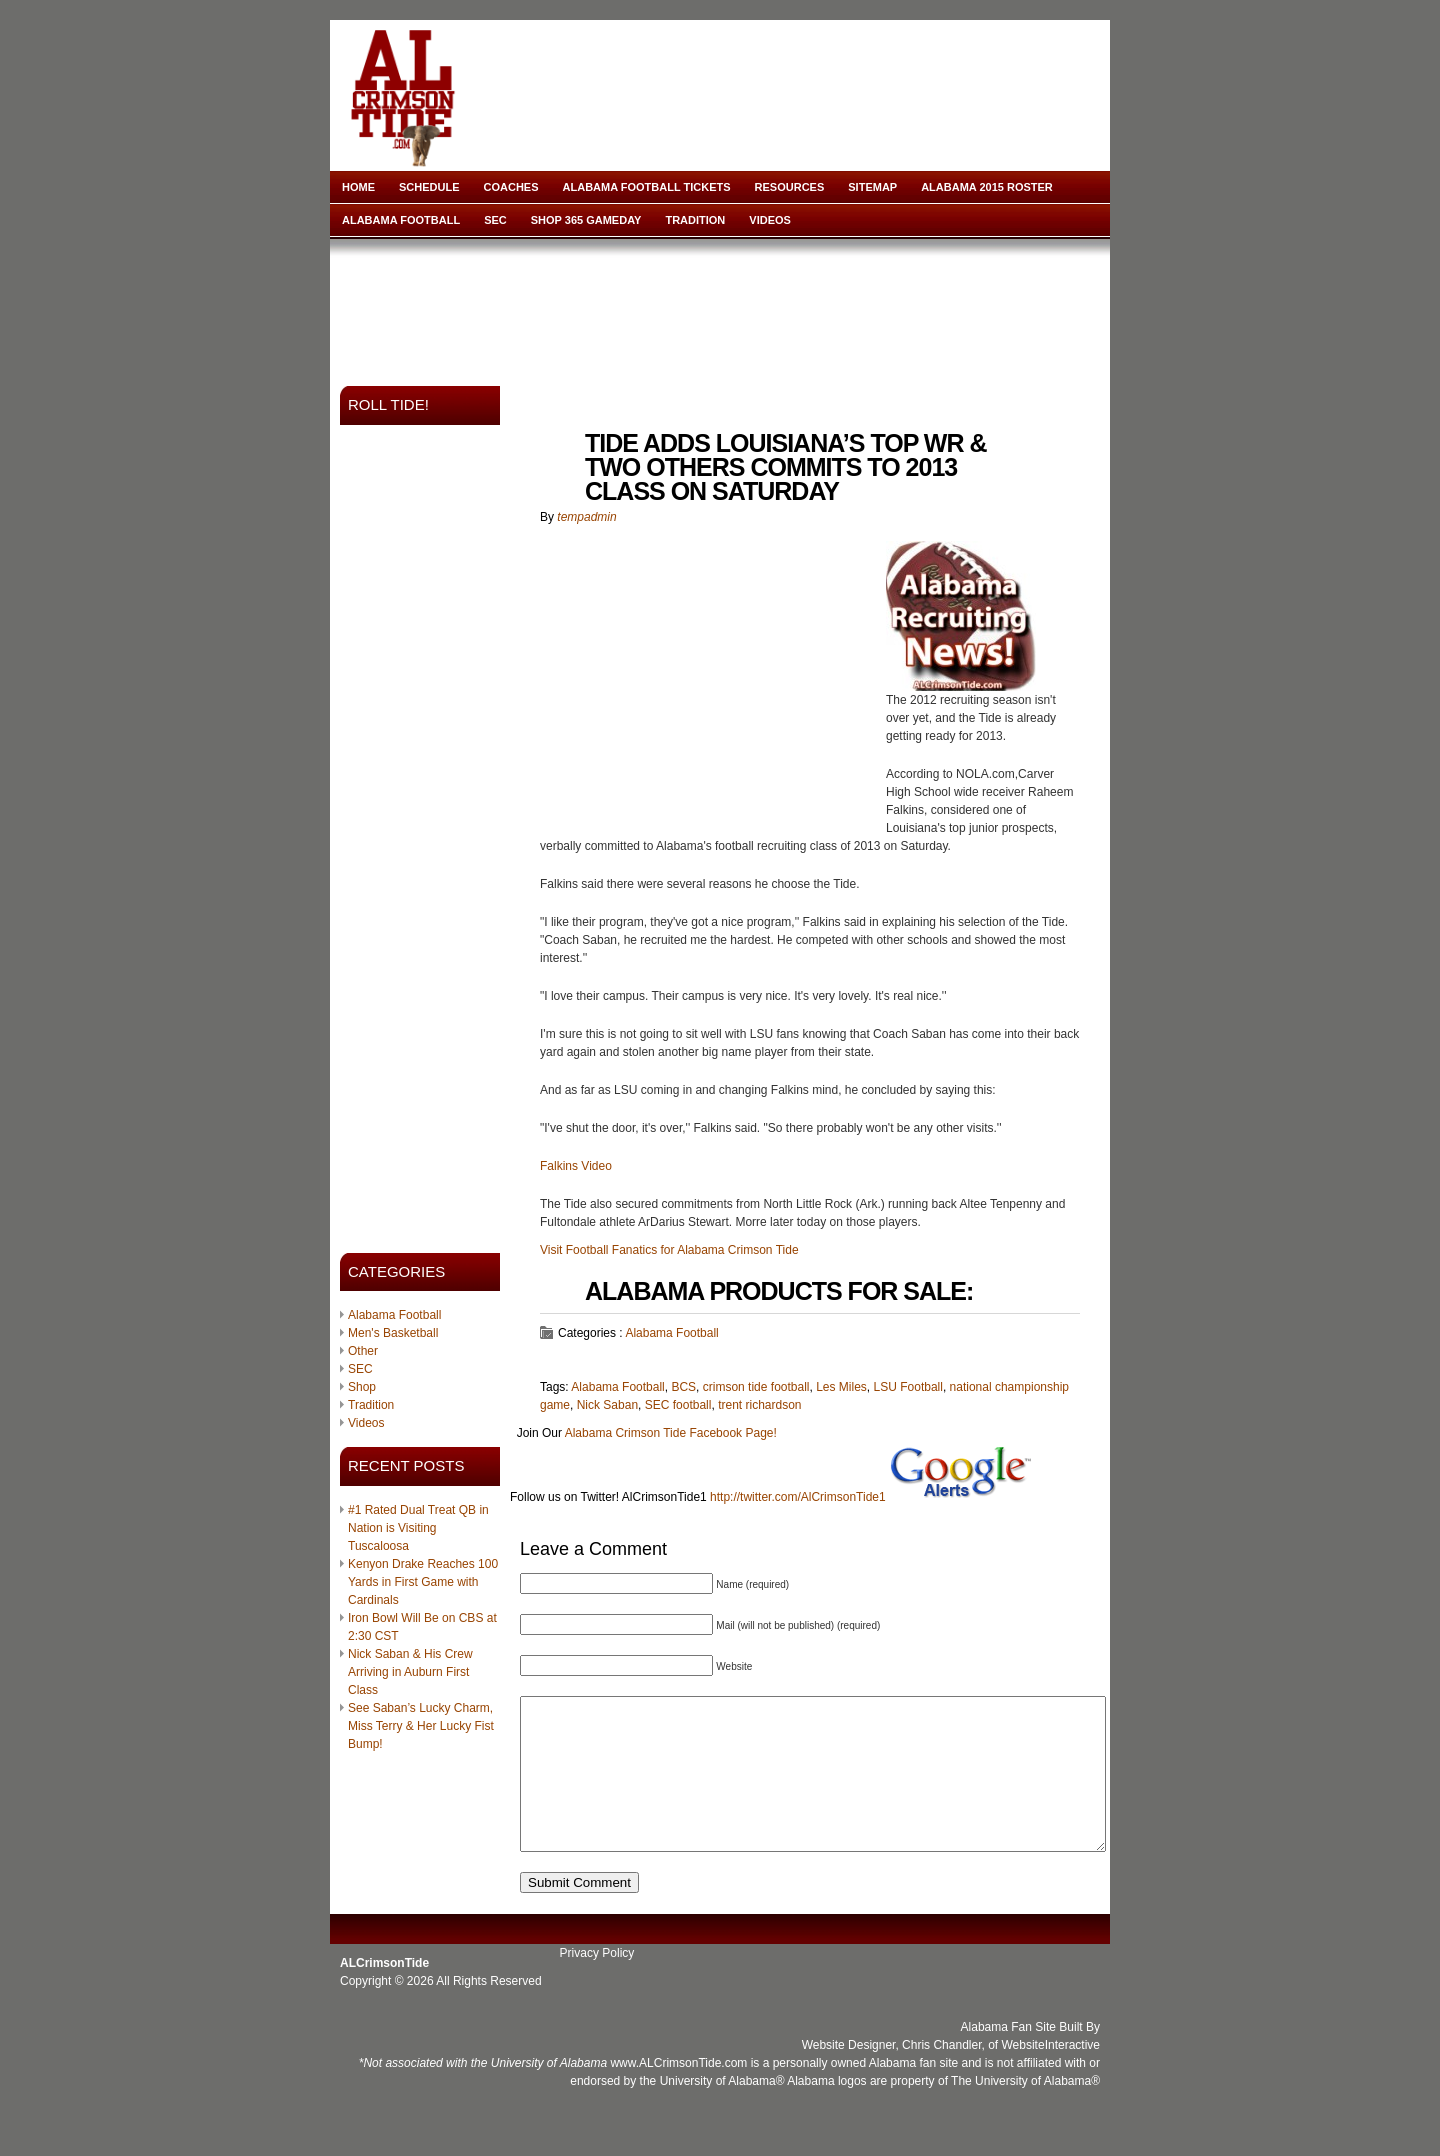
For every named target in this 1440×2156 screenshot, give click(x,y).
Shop (362, 1387)
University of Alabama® (722, 2111)
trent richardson (759, 1405)
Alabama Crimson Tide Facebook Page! (671, 1433)
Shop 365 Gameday (586, 220)
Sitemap (872, 187)
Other (363, 1351)
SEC (495, 220)
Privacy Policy (597, 1983)
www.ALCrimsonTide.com (678, 2093)
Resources (790, 187)
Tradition (695, 220)
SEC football (678, 1405)
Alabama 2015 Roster (987, 187)
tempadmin (586, 517)
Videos (770, 220)
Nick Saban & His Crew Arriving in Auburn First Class (410, 1672)
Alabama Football (401, 220)
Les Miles (841, 1387)
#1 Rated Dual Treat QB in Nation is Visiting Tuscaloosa (418, 1528)
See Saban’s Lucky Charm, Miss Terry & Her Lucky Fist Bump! (421, 1726)
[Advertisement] (724, 306)
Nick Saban (607, 1405)
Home (358, 187)
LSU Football (908, 1387)
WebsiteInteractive (1051, 2075)
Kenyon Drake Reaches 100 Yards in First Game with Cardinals (423, 1582)
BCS (683, 1387)
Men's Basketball (393, 1333)
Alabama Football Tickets (647, 187)
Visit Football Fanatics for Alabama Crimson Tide (669, 1250)
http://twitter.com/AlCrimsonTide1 (798, 1497)
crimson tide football (756, 1387)
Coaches (511, 187)
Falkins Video (576, 1166)
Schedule (429, 187)
